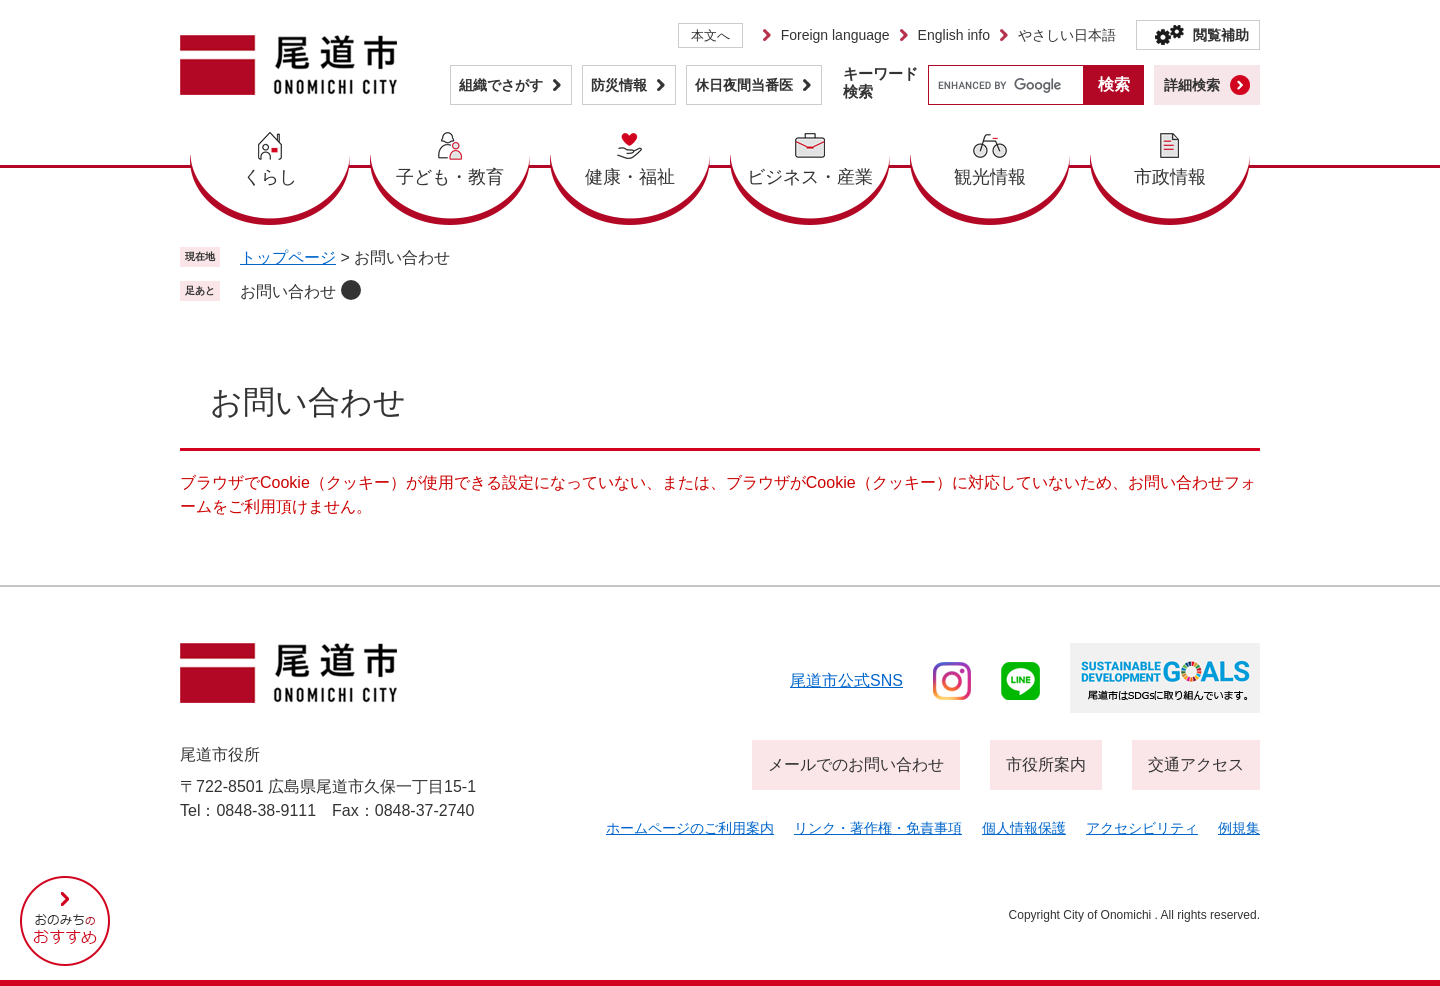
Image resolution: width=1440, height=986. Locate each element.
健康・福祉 (630, 177)
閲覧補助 (1221, 35)
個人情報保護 (1024, 828)
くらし (270, 177)
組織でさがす (501, 85)
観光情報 (990, 177)
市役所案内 (1046, 764)
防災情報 (619, 85)
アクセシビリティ (1142, 828)
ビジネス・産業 (810, 177)
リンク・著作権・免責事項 (878, 828)
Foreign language (835, 35)
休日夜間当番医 (744, 85)
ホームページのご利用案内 (690, 828)
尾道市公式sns (846, 680)
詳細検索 (1192, 85)
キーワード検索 (880, 82)
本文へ (710, 35)
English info (954, 35)
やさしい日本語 (1067, 35)
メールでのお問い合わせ (856, 764)
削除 (351, 290)
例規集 (1239, 828)
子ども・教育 (450, 177)
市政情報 (1170, 177)
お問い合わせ (288, 291)
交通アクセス (1196, 764)
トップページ (288, 257)
